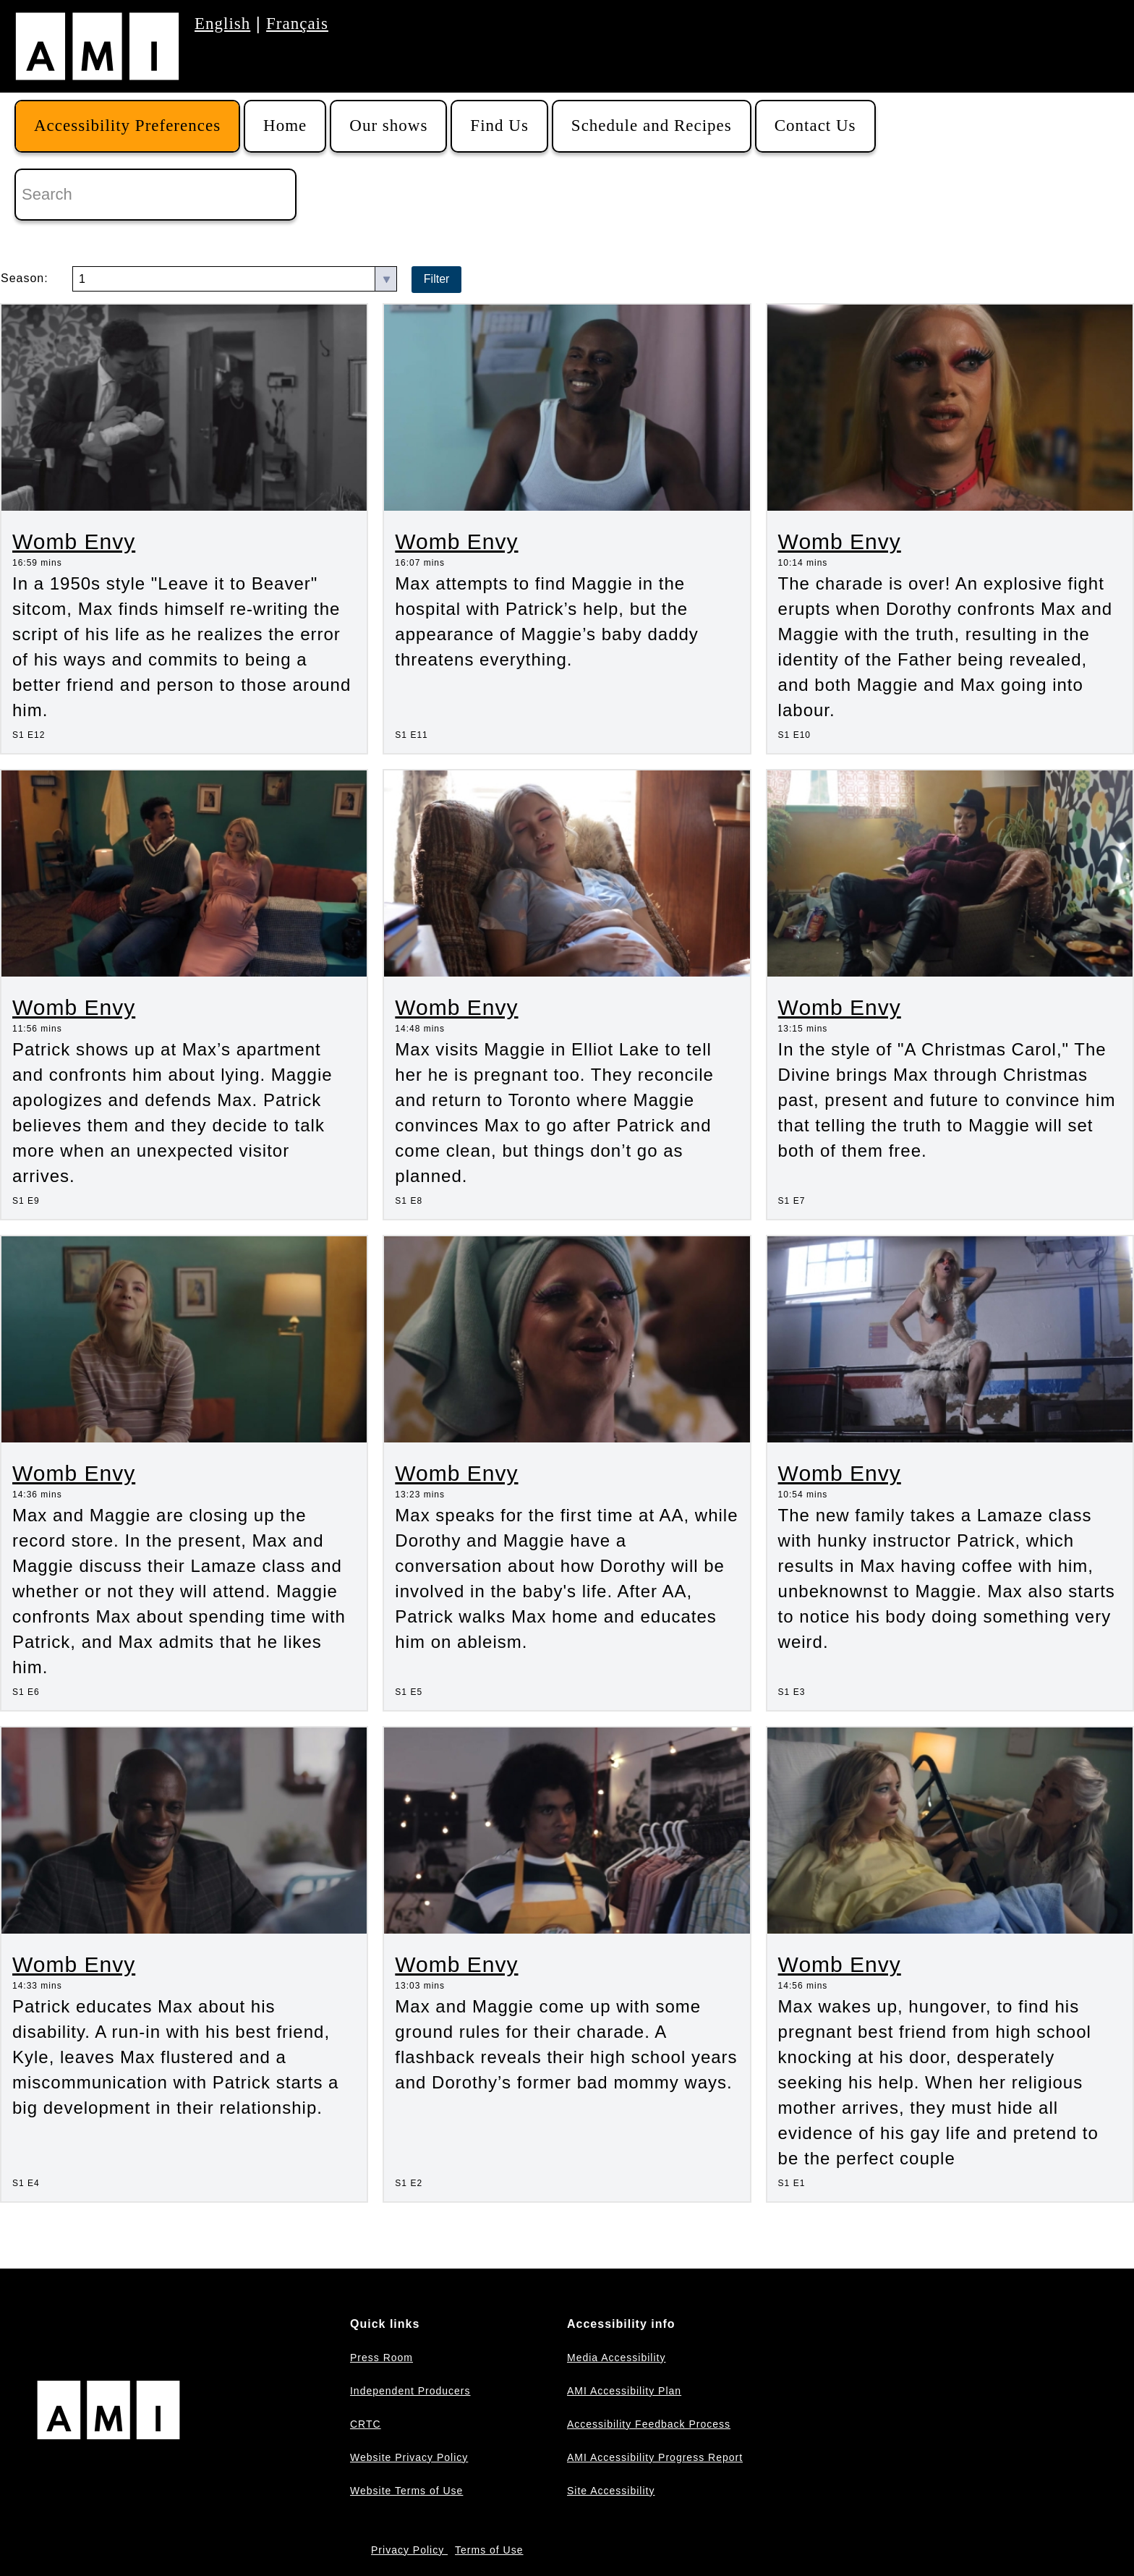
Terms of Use (489, 2550)
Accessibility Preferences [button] (127, 125)
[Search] (155, 195)
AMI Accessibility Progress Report (655, 2457)
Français (297, 23)
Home (285, 125)
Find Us (499, 125)
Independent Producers (410, 2391)
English (222, 23)
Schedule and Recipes (651, 125)
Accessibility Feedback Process (648, 2424)
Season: (24, 278)
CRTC (365, 2424)
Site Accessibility (611, 2490)
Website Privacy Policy (409, 2457)
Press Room (381, 2357)
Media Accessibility (616, 2357)
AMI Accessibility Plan (624, 2391)
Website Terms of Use (406, 2490)
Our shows (388, 125)
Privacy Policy (409, 2550)
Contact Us (815, 125)
